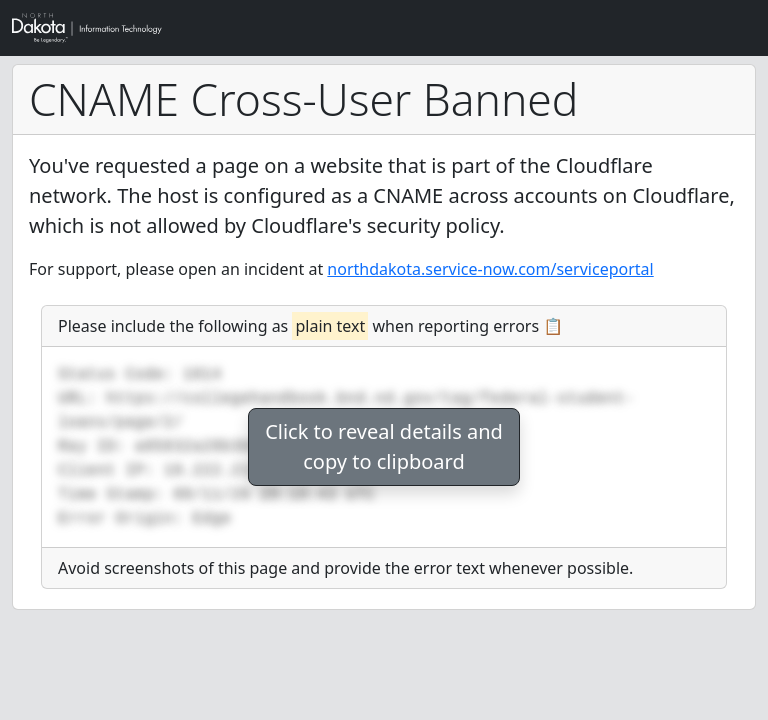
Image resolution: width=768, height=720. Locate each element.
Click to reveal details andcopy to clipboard (384, 446)
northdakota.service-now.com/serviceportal (490, 269)
